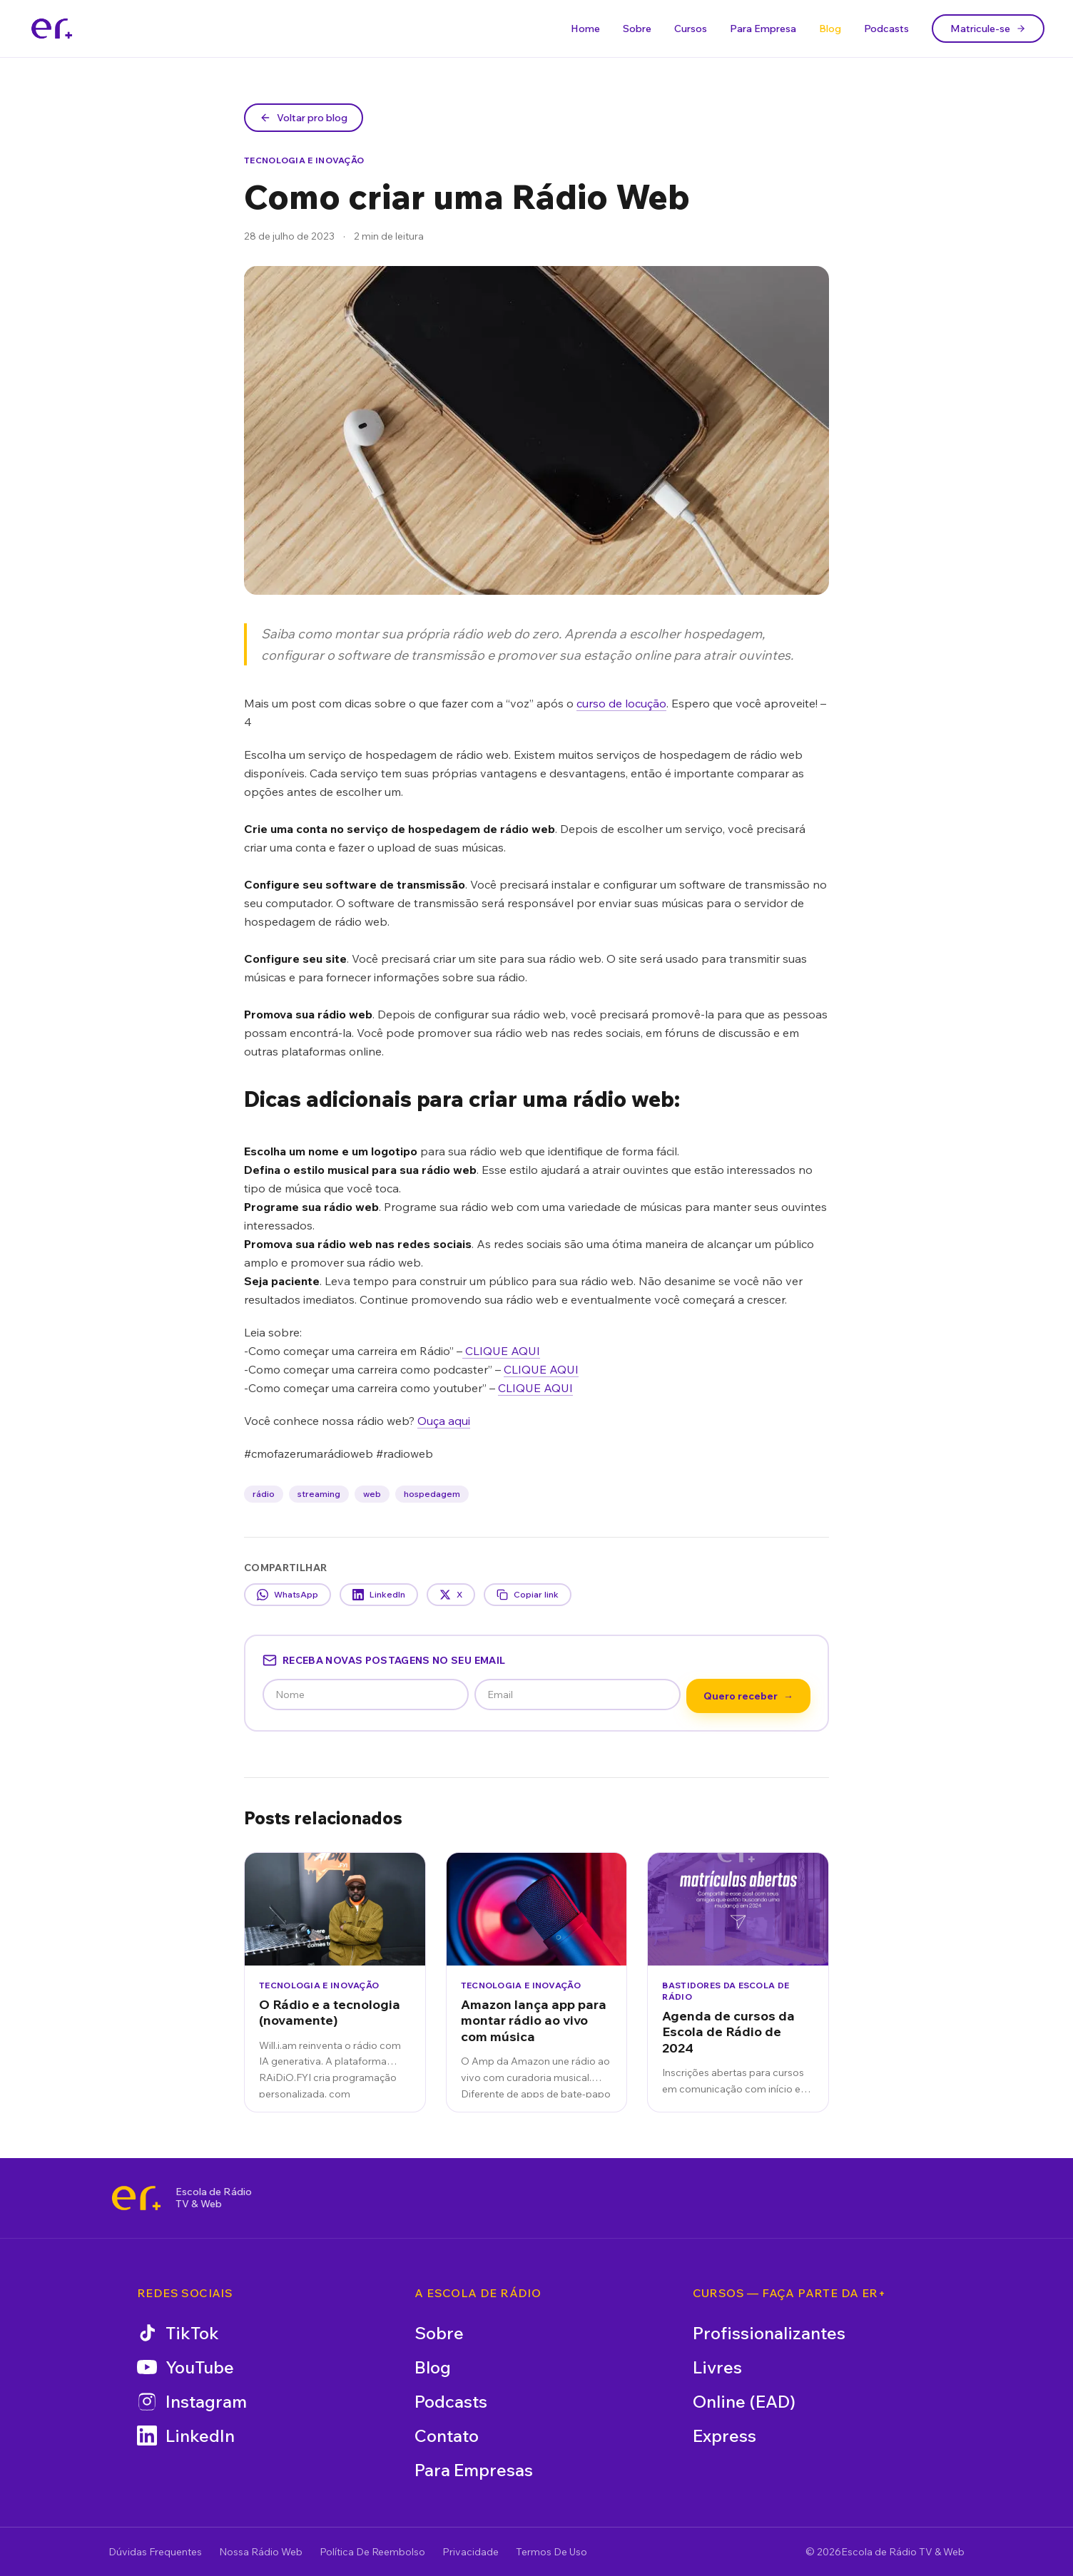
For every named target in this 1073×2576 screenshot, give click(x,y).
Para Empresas (474, 2469)
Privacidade (470, 2551)
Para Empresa (763, 28)
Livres (717, 2367)
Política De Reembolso (372, 2551)
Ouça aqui (443, 1421)
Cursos (690, 28)
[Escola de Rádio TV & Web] (136, 2198)
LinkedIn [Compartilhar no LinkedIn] (378, 1594)
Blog (830, 28)
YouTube (185, 2367)
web (372, 1493)
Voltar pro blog (303, 117)
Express (724, 2435)
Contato (447, 2435)
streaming (319, 1493)
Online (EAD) (744, 2401)
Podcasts (886, 28)
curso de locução (621, 703)
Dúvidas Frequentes (155, 2551)
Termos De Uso (551, 2551)
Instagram (192, 2401)
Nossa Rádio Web (260, 2551)
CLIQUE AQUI (501, 1351)
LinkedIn (186, 2435)
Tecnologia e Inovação (304, 160)
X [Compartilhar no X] (450, 1594)
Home (585, 28)
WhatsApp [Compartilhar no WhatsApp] (287, 1594)
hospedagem (432, 1493)
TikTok (178, 2333)
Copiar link (528, 1594)
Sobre (637, 28)
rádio (264, 1493)
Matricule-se (988, 28)
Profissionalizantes (769, 2333)
